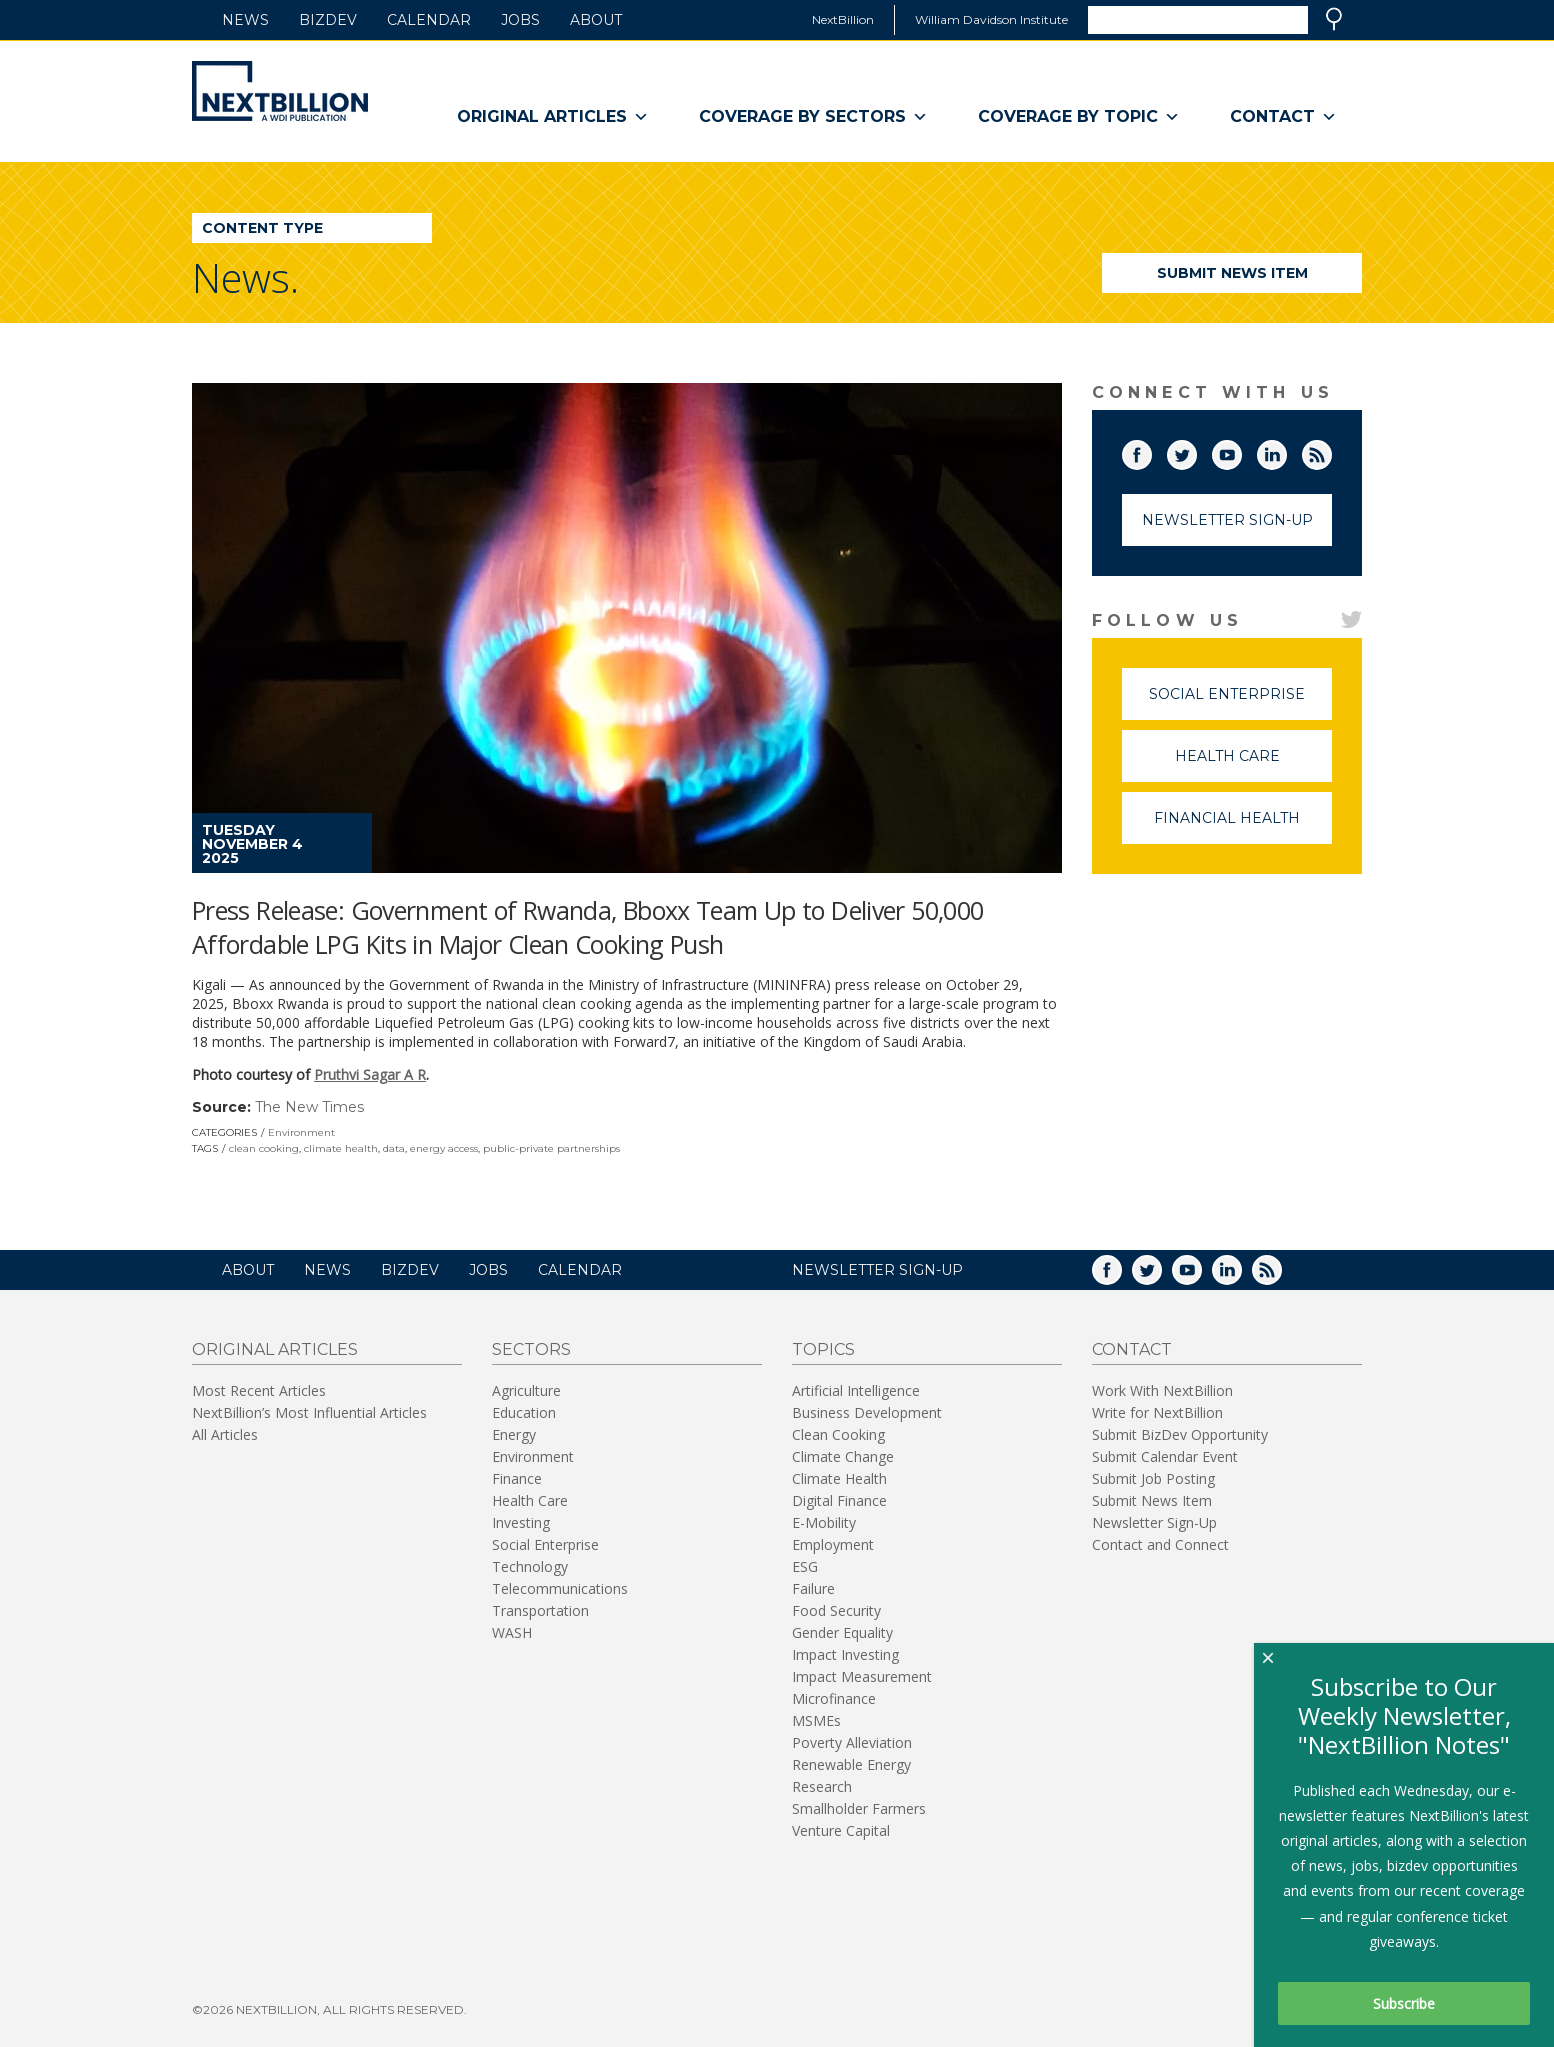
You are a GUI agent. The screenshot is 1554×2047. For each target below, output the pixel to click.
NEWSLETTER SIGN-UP (877, 1270)
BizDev (328, 20)
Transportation (540, 1610)
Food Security (836, 1610)
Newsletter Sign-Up (1227, 520)
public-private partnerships (551, 1148)
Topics (823, 1349)
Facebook (1151, 451)
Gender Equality (842, 1632)
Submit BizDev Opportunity (1180, 1434)
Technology (530, 1566)
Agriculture (526, 1390)
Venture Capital (841, 1830)
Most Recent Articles (259, 1390)
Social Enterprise (1240, 702)
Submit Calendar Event (1165, 1456)
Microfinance (834, 1698)
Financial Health (1243, 826)
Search (1334, 19)
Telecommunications (560, 1588)
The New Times (309, 1107)
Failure (813, 1588)
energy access (444, 1148)
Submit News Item (1232, 273)
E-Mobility (824, 1522)
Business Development (867, 1412)
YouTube (1241, 451)
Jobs (520, 20)
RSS (1331, 451)
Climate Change (843, 1456)
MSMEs (816, 1720)
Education (524, 1412)
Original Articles (553, 117)
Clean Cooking (838, 1434)
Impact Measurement (862, 1676)
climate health (341, 1148)
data (394, 1148)
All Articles (225, 1434)
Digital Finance (839, 1500)
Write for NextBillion (1157, 1412)
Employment (833, 1544)
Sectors (531, 1349)
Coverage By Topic (1079, 117)
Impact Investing (845, 1654)
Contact (1283, 117)
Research (822, 1786)
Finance (517, 1478)
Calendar (429, 20)
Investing (521, 1522)
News (245, 20)
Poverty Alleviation (852, 1742)
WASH (512, 1632)
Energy (514, 1434)
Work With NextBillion (1162, 1390)
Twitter (1196, 451)
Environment (301, 1132)
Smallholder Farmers (859, 1808)
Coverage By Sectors (813, 117)
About (596, 20)
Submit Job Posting (1153, 1478)
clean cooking (264, 1148)
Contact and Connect (1160, 1544)
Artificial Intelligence (856, 1390)
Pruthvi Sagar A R (370, 1074)
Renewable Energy (851, 1764)
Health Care (1254, 764)
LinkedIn (1286, 451)
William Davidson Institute (991, 19)
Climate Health (839, 1478)
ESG (805, 1566)
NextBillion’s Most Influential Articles (309, 1412)
